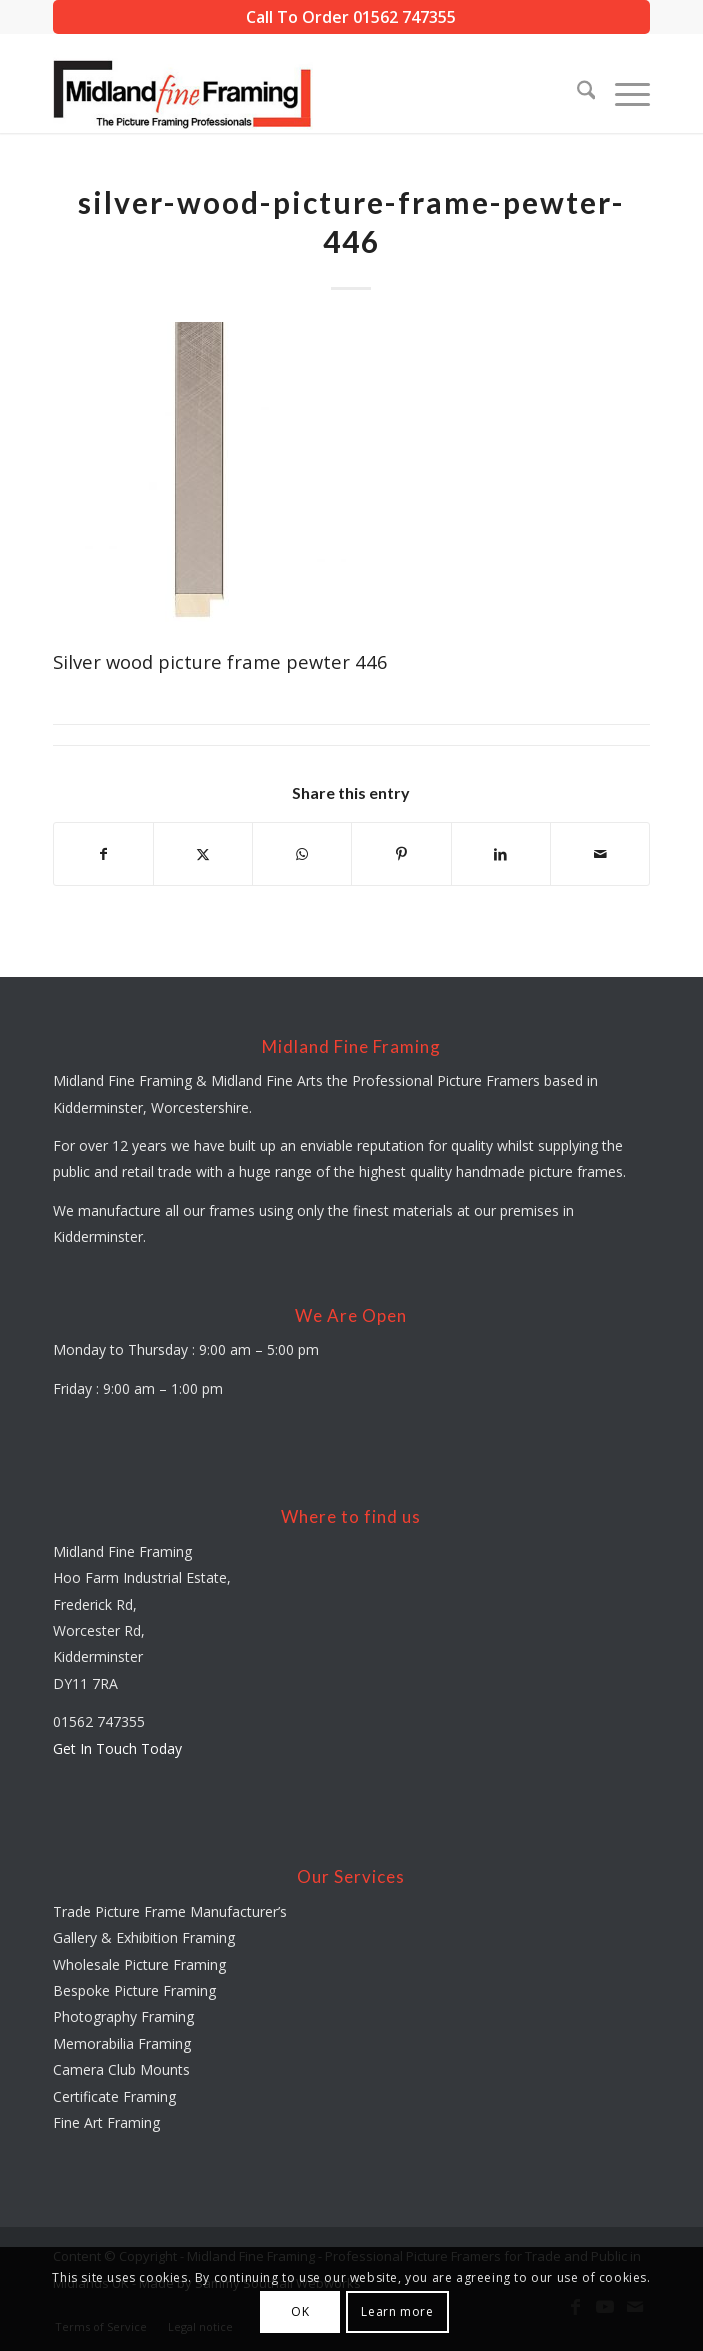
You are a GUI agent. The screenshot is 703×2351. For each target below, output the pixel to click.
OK (300, 2311)
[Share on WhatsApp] (302, 854)
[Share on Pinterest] (401, 854)
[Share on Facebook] (103, 854)
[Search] (576, 93)
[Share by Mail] (600, 854)
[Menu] (622, 93)
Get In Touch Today (117, 1748)
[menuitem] (576, 93)
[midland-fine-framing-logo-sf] (292, 93)
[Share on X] (203, 854)
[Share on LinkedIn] (501, 854)
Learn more (397, 2311)
